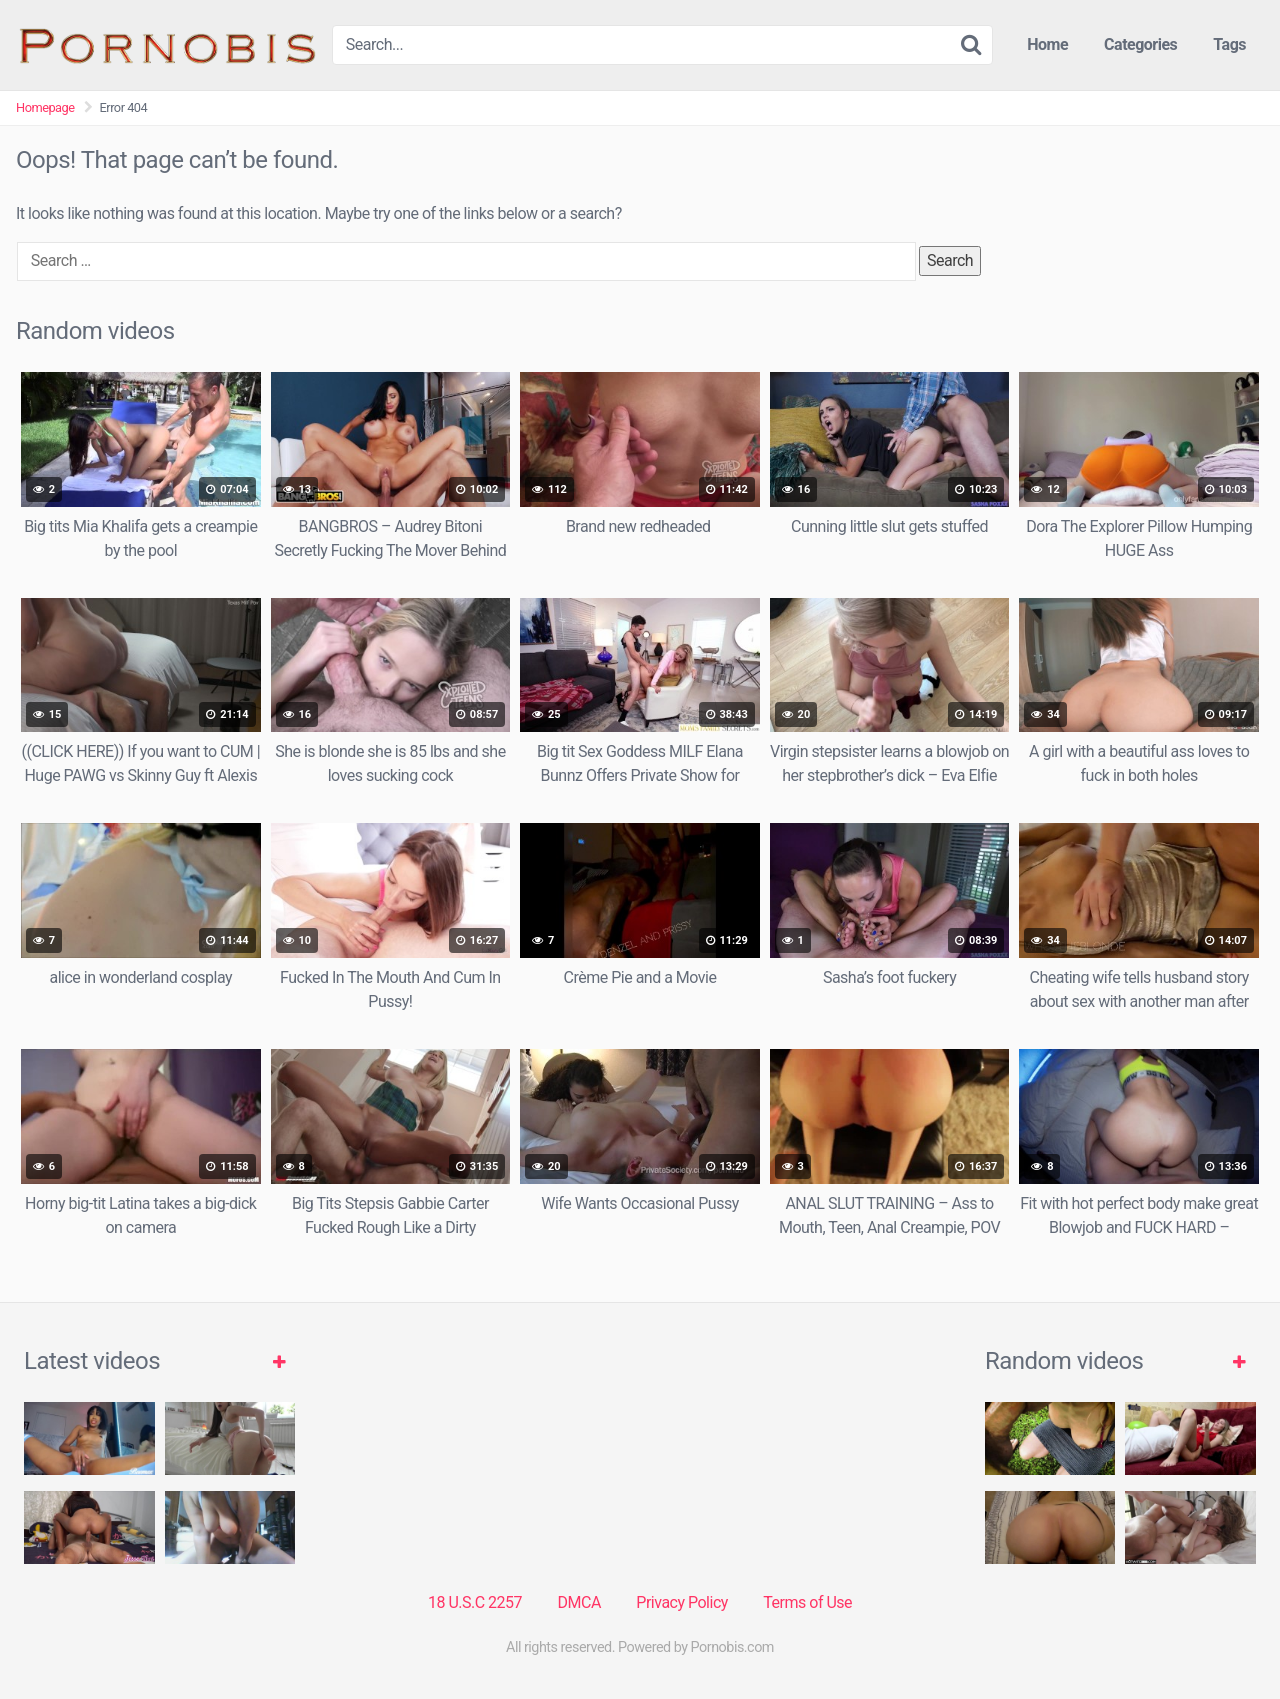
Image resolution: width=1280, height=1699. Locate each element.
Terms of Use (807, 1602)
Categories (1140, 44)
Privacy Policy (682, 1602)
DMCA (579, 1602)
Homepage (45, 107)
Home (1047, 44)
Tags (1229, 44)
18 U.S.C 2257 (475, 1602)
